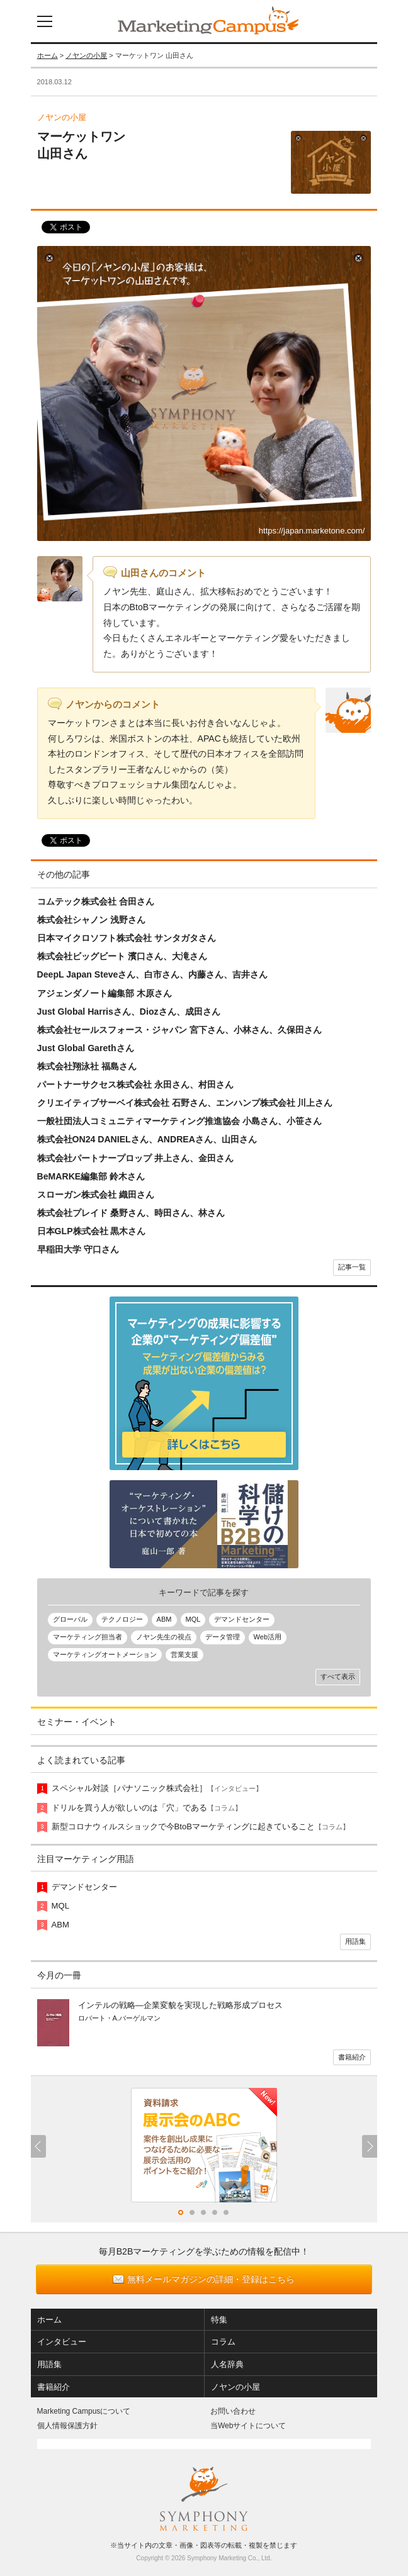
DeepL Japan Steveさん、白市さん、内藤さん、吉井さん (152, 974)
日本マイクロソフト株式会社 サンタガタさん (126, 938)
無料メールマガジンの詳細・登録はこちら (211, 2279)
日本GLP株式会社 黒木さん (91, 1231)
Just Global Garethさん (85, 1048)
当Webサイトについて (248, 2425)
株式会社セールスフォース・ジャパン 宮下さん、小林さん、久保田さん (179, 1030)
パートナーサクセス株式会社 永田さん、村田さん (135, 1084)
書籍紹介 (352, 2057)
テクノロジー (122, 1619)
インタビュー (61, 2341)
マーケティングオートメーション (105, 1654)
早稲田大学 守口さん (78, 1249)
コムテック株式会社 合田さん (95, 901)
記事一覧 (352, 1267)
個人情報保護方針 (67, 2425)
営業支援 (184, 1654)
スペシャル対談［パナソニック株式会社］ (157, 1788)
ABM (164, 1619)
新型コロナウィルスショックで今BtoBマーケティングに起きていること (200, 1826)
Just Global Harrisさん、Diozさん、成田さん (128, 1011)
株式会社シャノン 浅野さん (91, 920)
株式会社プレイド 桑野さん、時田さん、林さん (131, 1213)
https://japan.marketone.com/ (312, 531)
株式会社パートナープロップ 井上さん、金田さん (135, 1158)
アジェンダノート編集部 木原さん (104, 993)
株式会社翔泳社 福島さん (87, 1066)
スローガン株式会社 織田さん (95, 1195)
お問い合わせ (233, 2411)
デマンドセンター (241, 1619)
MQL (193, 1619)
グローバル (70, 1619)
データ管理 (222, 1637)
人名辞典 (227, 2364)
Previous (38, 2146)
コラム (223, 2341)
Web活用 (267, 1637)
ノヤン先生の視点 (163, 1637)
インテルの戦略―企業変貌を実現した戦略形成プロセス (180, 2005)
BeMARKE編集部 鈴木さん (91, 1176)
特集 (219, 2319)
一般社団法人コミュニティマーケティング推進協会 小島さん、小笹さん (179, 1121)
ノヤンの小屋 (86, 55)
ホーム (47, 55)
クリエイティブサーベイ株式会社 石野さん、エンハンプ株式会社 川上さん (185, 1103)
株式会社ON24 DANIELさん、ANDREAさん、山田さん (147, 1139)
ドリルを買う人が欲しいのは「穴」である (147, 1807)
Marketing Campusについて (84, 2411)
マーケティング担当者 (87, 1637)
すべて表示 (337, 1676)
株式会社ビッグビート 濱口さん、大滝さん (122, 956)
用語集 (355, 1941)
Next (369, 2146)
